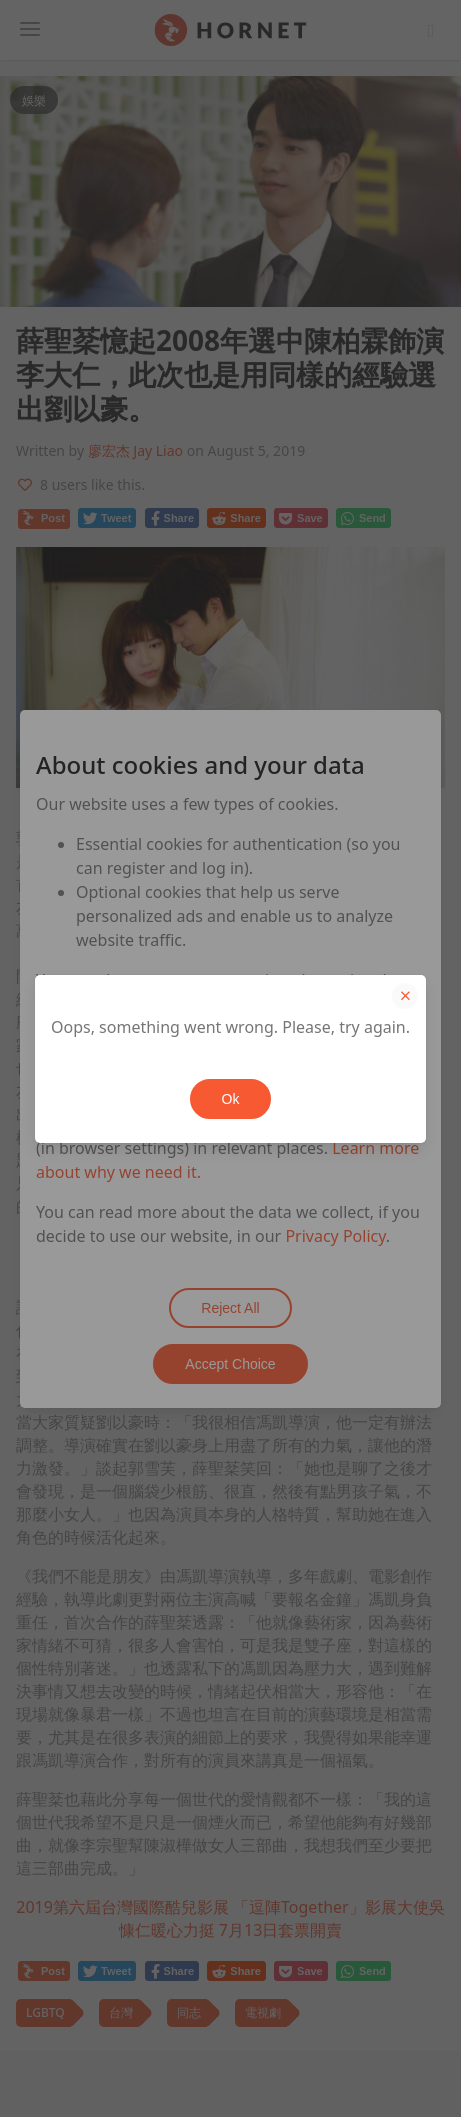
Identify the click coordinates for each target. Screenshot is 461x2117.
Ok (231, 1099)
